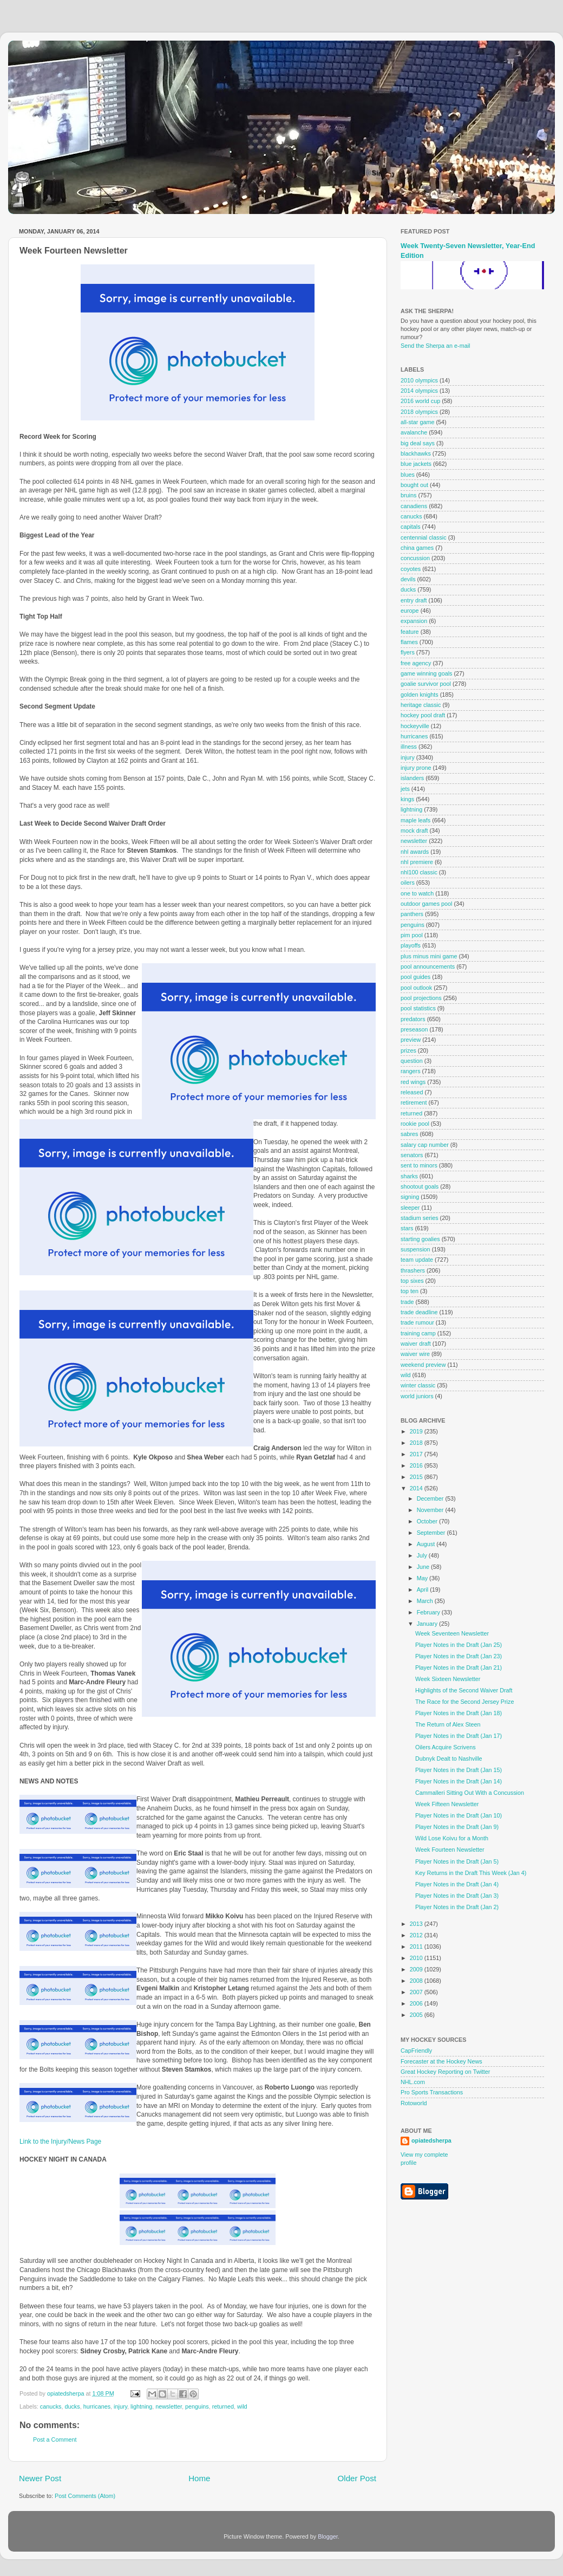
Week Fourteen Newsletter (450, 1849)
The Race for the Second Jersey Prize (464, 1701)
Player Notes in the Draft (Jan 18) (458, 1713)
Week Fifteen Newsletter (447, 1804)
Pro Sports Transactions (432, 2092)
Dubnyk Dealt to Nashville (448, 1758)
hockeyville (415, 726)
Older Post (357, 2478)
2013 (417, 1923)
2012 (417, 1935)
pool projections (421, 998)
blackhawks (416, 453)
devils (408, 579)
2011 (417, 1946)
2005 (417, 2015)
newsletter (168, 2406)
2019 (417, 1431)
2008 (417, 1980)
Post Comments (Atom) (85, 2496)
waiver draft (416, 1343)
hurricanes (96, 2406)
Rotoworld (414, 2103)
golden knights (419, 694)
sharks (409, 1176)
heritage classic (421, 705)
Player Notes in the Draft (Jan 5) (457, 1861)
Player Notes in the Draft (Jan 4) (457, 1884)
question (412, 1060)
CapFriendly (416, 2050)
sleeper (410, 1207)
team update (417, 1259)
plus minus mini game (429, 956)
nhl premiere (417, 862)
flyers (408, 652)
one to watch (417, 893)
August (427, 1544)
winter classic (418, 1385)
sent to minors (419, 1165)
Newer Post (40, 2478)
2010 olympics (419, 380)
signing (410, 1196)
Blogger (328, 2536)
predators (413, 1019)
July (423, 1555)
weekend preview (423, 1364)
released (412, 1092)
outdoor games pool (426, 903)
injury (120, 2406)
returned (223, 2406)
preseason (414, 1029)
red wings (413, 1082)
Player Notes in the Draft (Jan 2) (457, 1907)
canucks (51, 2406)
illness (409, 746)
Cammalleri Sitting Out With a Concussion (469, 1792)
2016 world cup (420, 401)
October (428, 1521)
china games (417, 547)
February (429, 1612)
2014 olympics (419, 390)
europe (410, 610)
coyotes (411, 569)
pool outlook (416, 987)
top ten (409, 1291)
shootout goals (419, 1186)
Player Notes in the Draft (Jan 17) (458, 1736)
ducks (72, 2406)
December (431, 1498)
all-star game (417, 422)
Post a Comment (54, 2439)
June (424, 1566)
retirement (414, 1102)
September (432, 1532)
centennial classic (424, 537)
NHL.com (413, 2082)
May (423, 1578)
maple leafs (415, 820)
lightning (141, 2406)
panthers (412, 914)
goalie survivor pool (426, 683)
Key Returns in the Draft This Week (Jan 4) (470, 1873)
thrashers (413, 1270)
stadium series (419, 1218)
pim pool (412, 935)
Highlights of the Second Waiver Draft (464, 1690)
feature (410, 631)
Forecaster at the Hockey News (441, 2061)
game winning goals (426, 673)
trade (407, 1302)
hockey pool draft (423, 715)
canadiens (414, 506)
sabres (409, 1134)
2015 (417, 1477)
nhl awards (415, 851)
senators (412, 1155)
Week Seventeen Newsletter (452, 1633)
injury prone (416, 767)
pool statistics (418, 1008)
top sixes (412, 1280)
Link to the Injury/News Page (60, 2141)
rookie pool (415, 1123)
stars (407, 1228)
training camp (418, 1333)
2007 (417, 1992)
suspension (415, 1249)
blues (408, 474)
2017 (417, 1454)
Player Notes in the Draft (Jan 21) (458, 1667)
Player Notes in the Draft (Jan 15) (458, 1770)
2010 (417, 1958)
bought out (414, 485)
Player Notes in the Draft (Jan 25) (458, 1644)
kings (407, 799)
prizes (408, 1050)
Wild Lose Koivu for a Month (451, 1838)
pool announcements (428, 966)
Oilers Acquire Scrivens (445, 1747)
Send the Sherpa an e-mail (435, 345)
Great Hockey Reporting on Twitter (445, 2071)
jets (405, 789)
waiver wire (415, 1354)
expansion (414, 621)
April (423, 1589)
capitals (411, 526)
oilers (408, 882)
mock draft (414, 830)
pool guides (415, 977)
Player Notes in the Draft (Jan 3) (457, 1895)
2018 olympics (419, 411)
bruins (408, 495)
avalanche (414, 432)
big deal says (418, 443)
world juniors (417, 1396)
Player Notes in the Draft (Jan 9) (457, 1827)
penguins (197, 2406)
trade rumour (417, 1322)
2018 (417, 1442)
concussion (415, 558)
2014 (417, 1488)
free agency (416, 663)
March (426, 1601)
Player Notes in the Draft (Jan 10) (458, 1815)
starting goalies (420, 1239)
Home (199, 2478)
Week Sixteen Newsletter (447, 1679)
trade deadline (419, 1312)
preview (411, 1039)
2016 (417, 1465)
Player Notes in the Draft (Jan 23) (458, 1656)
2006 (417, 2003)
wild (242, 2406)
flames (409, 642)
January (428, 1623)
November (431, 1510)
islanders (412, 778)
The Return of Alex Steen (448, 1724)
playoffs (411, 945)
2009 (417, 1969)
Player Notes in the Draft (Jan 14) (458, 1781)
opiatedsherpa (431, 2140)
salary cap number (425, 1144)
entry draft (414, 600)
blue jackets (416, 463)
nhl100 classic (419, 872)
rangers (411, 1071)
